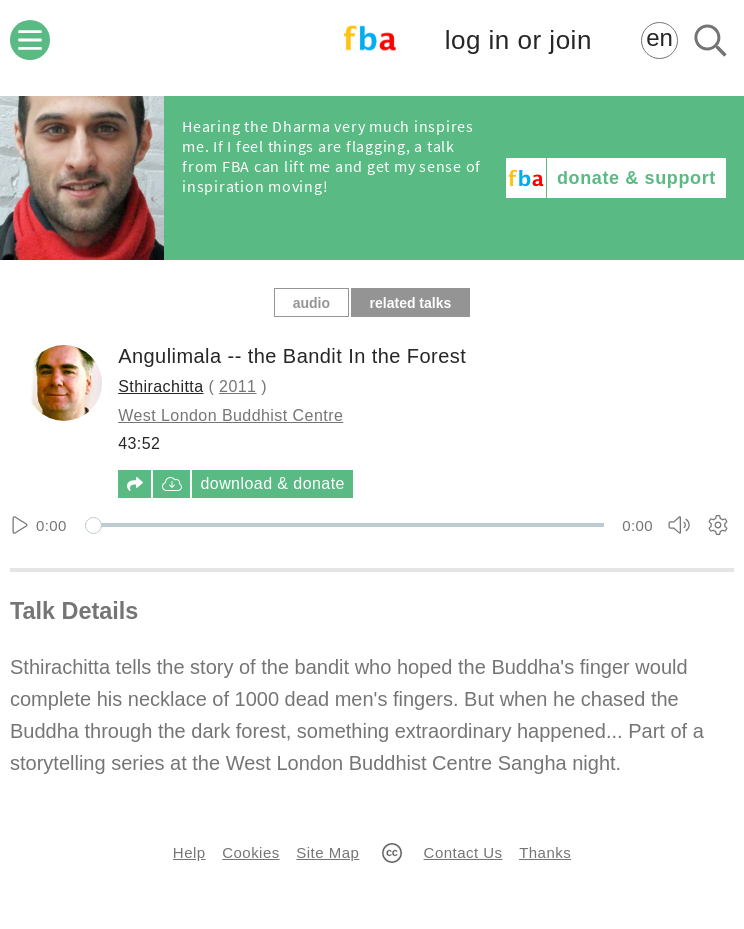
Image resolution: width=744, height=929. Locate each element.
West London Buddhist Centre (230, 415)
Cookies (250, 852)
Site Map (327, 852)
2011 (237, 386)
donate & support (636, 178)
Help (189, 852)
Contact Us (463, 852)
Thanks (545, 852)
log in (518, 40)
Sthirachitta (160, 386)
